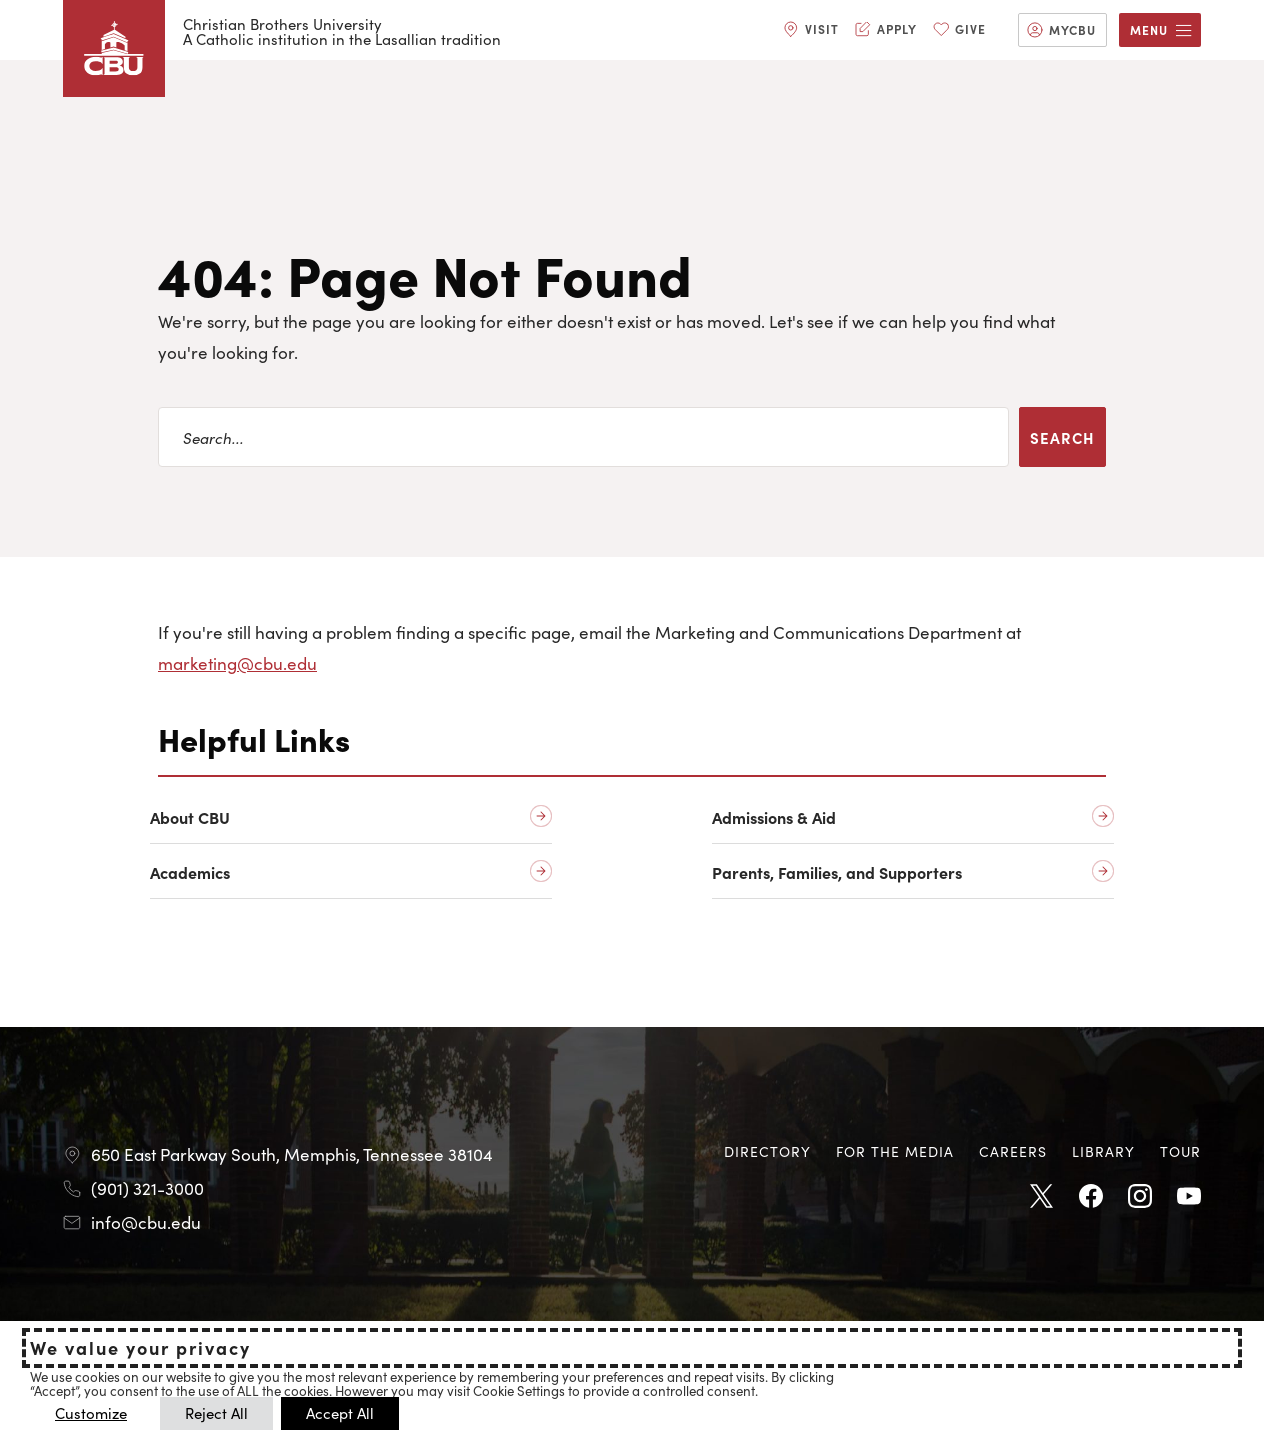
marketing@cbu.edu (237, 663)
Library (1103, 1151)
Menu (1149, 29)
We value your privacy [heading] (140, 1348)
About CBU (190, 817)
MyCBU (1072, 29)
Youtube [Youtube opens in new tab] (1189, 1197)
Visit (822, 28)
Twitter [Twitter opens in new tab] (1042, 1197)
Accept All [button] (340, 1412)
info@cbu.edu (146, 1222)
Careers (1013, 1151)
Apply (897, 28)
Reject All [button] (216, 1412)
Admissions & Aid (774, 817)
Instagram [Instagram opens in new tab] (1140, 1197)
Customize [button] (91, 1412)
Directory (767, 1151)
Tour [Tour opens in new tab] (1180, 1151)
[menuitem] (811, 30)
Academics (190, 872)
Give (970, 28)
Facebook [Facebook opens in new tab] (1091, 1197)
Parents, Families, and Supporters (837, 872)
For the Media (895, 1151)
